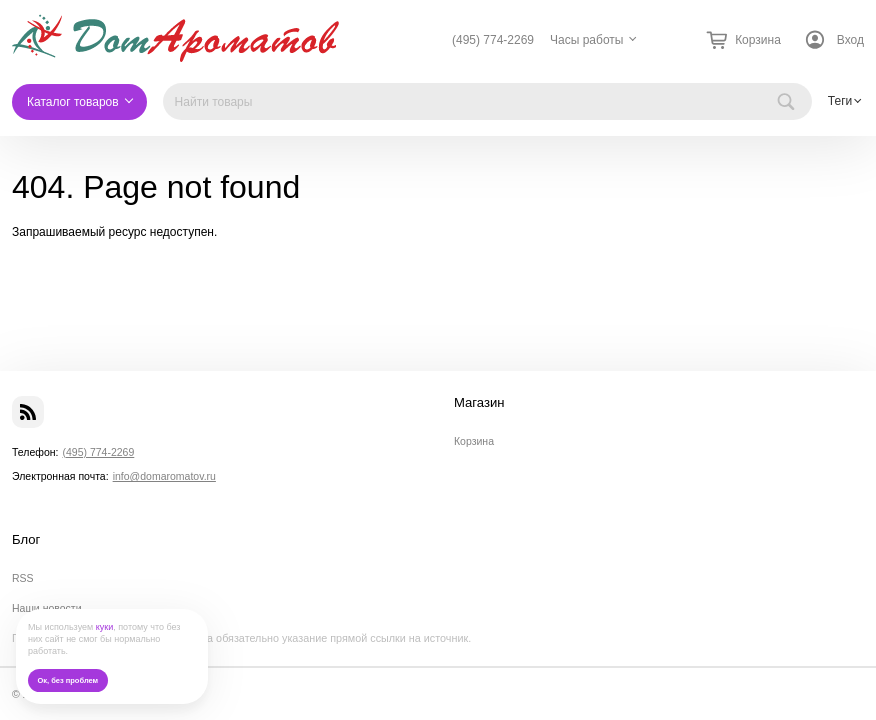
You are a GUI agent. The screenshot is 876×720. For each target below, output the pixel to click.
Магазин (479, 403)
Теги (840, 101)
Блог (26, 540)
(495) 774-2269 (493, 40)
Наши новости (47, 608)
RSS (23, 578)
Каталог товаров (73, 102)
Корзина (474, 441)
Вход (850, 40)
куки (105, 627)
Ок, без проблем (67, 680)
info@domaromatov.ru (164, 476)
